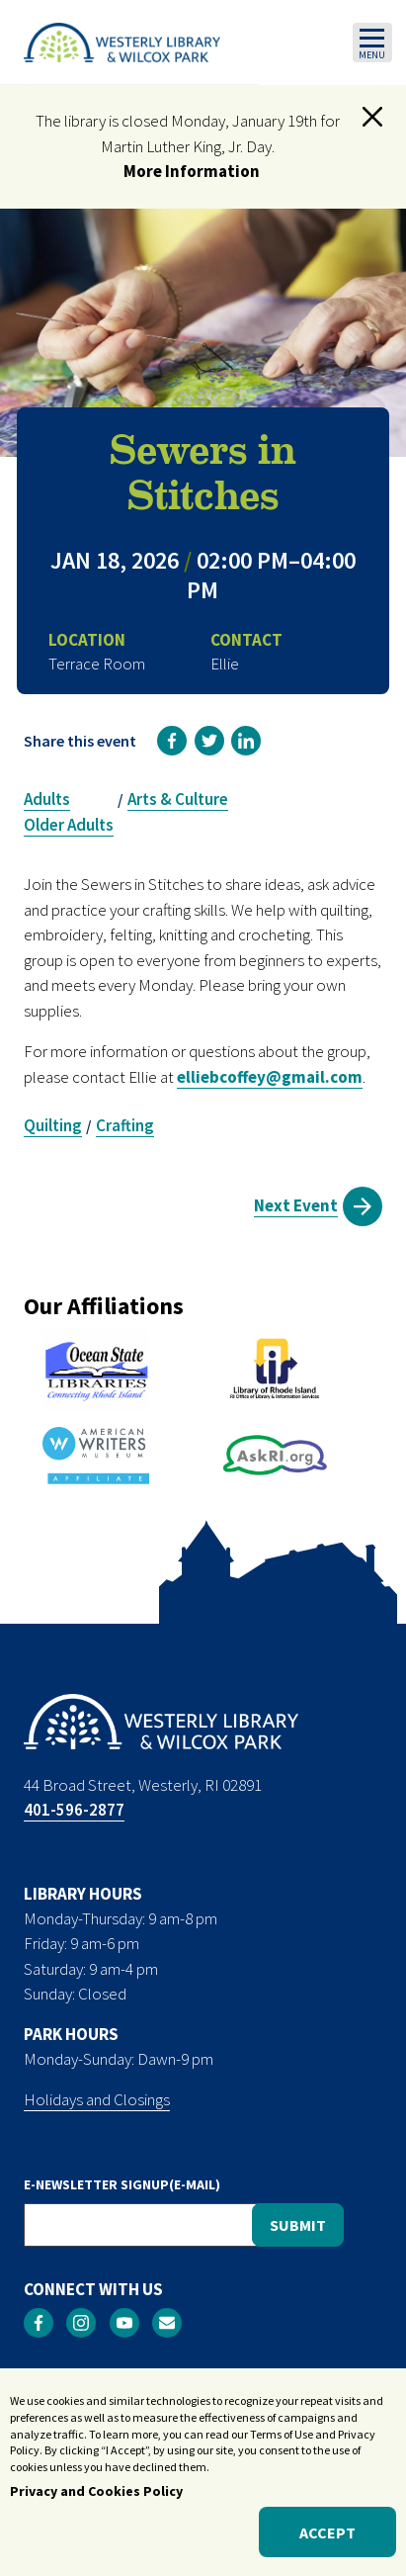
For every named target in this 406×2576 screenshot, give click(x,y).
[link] (172, 740)
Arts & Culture (177, 799)
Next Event (296, 1205)
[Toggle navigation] (372, 42)
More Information (191, 171)
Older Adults (69, 825)
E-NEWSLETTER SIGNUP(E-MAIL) (122, 2184)
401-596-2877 (74, 1810)
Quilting (53, 1125)
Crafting (125, 1125)
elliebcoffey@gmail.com (270, 1077)
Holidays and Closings (97, 2099)
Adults (47, 799)
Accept (327, 2543)
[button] (372, 117)
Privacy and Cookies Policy (96, 2503)
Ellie (224, 663)
